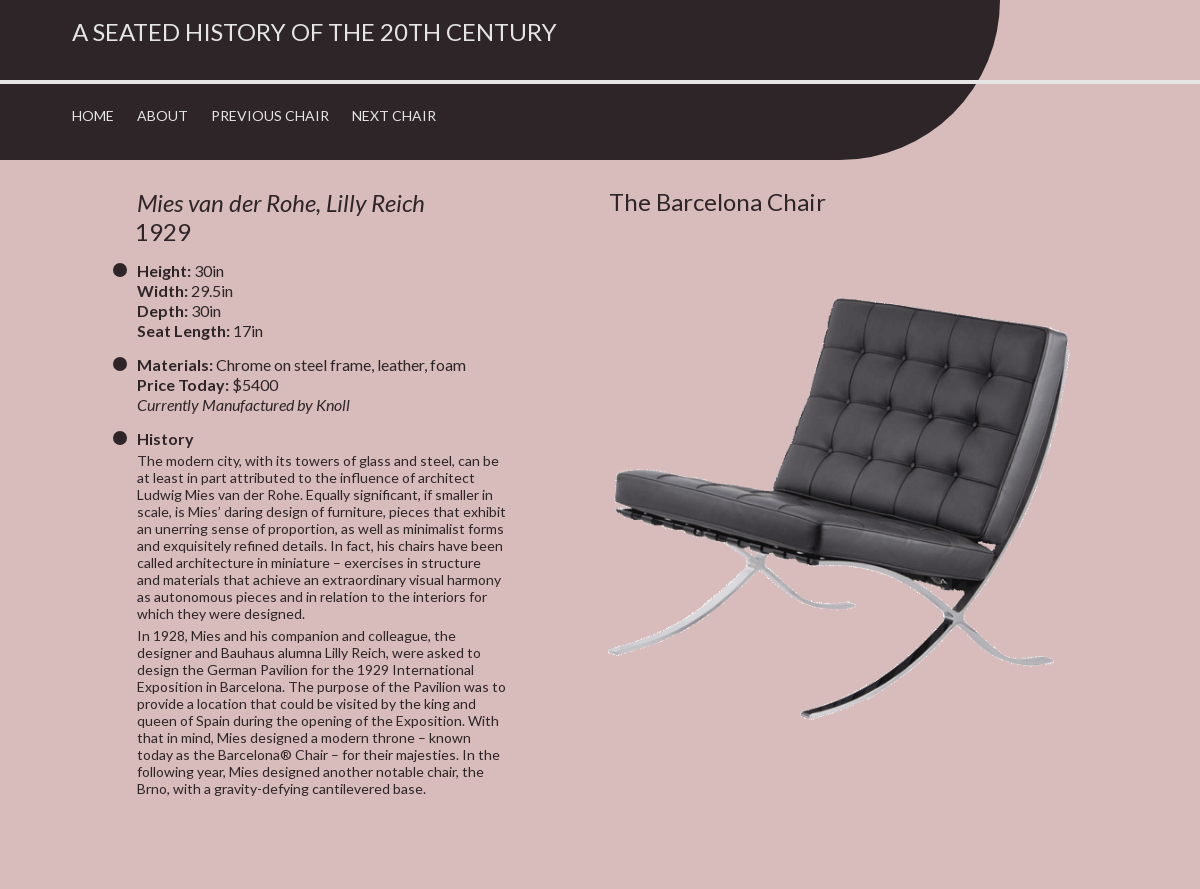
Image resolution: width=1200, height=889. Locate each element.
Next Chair (394, 115)
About (162, 115)
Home (93, 115)
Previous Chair (270, 115)
